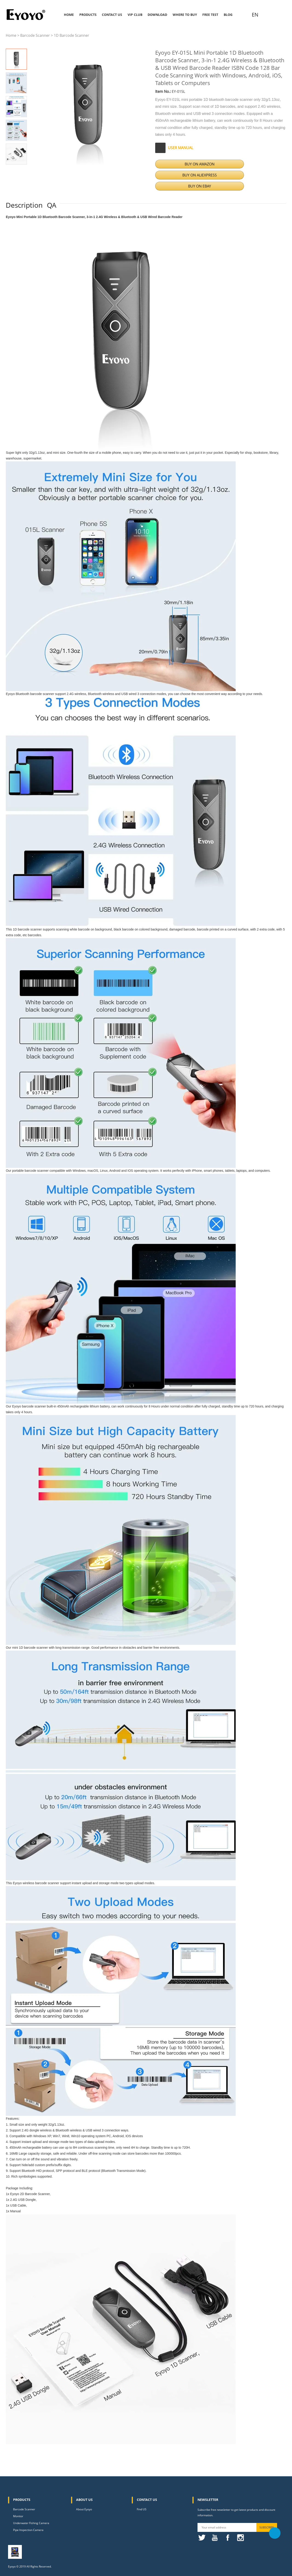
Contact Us (112, 14)
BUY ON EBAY (199, 186)
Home (69, 14)
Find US (141, 2509)
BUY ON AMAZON (200, 164)
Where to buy (185, 14)
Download (157, 14)
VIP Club (135, 14)
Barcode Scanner (35, 35)
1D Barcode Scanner (71, 35)
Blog (228, 14)
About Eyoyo (84, 2509)
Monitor (18, 2516)
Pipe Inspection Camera (28, 2530)
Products (88, 14)
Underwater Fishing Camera (31, 2523)
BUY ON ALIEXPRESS (199, 175)
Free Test (210, 14)
